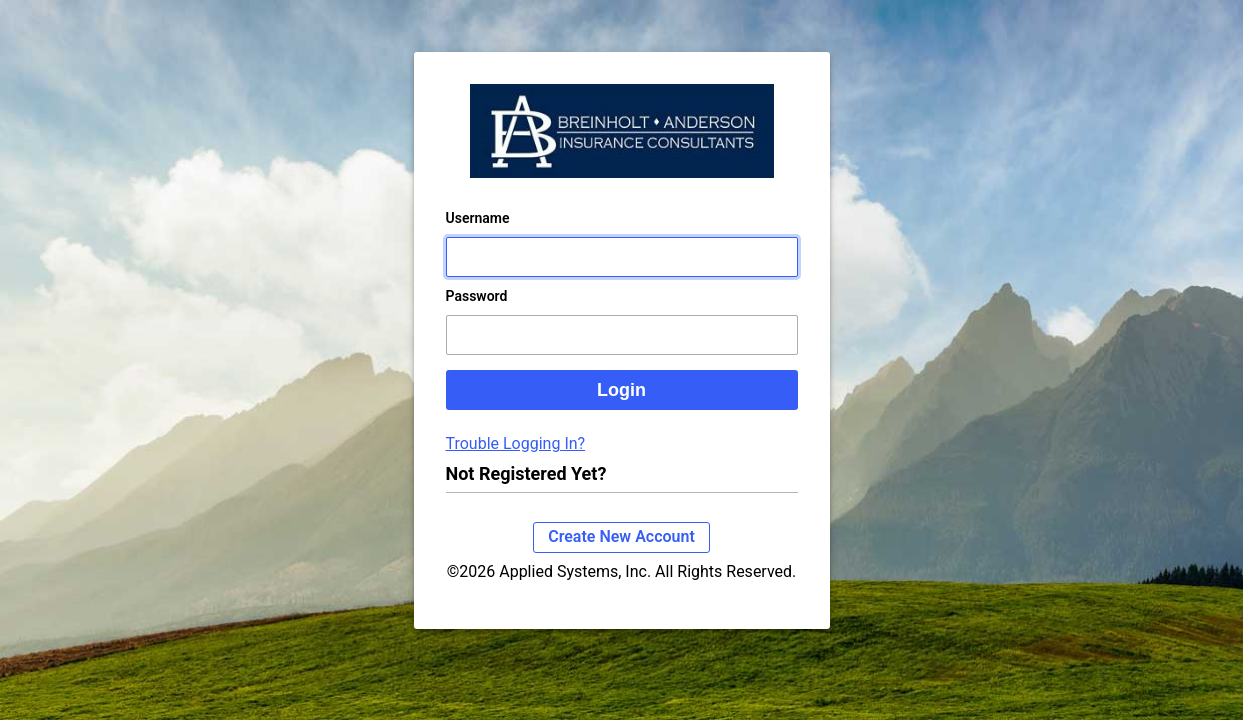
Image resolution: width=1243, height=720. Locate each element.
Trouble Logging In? (516, 463)
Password (477, 316)
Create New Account (621, 556)
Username (478, 238)
